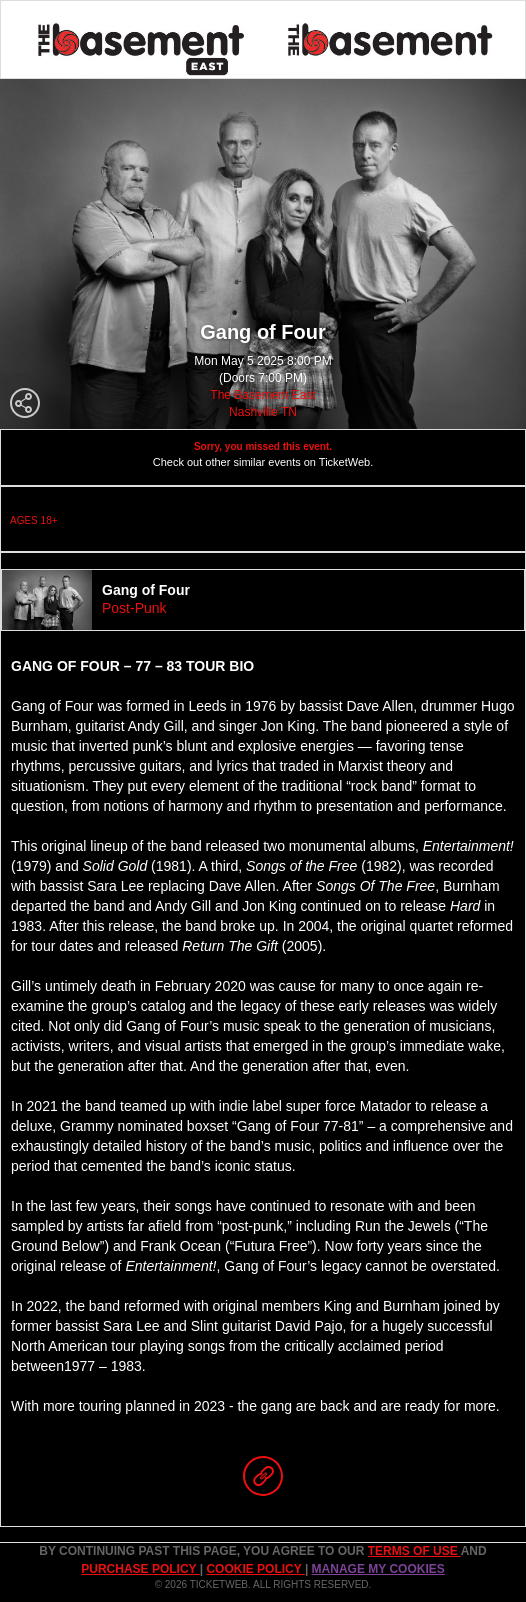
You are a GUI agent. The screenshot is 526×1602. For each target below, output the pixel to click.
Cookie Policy (255, 1569)
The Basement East (262, 395)
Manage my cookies (378, 1569)
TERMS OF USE (414, 1551)
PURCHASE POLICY (140, 1569)
